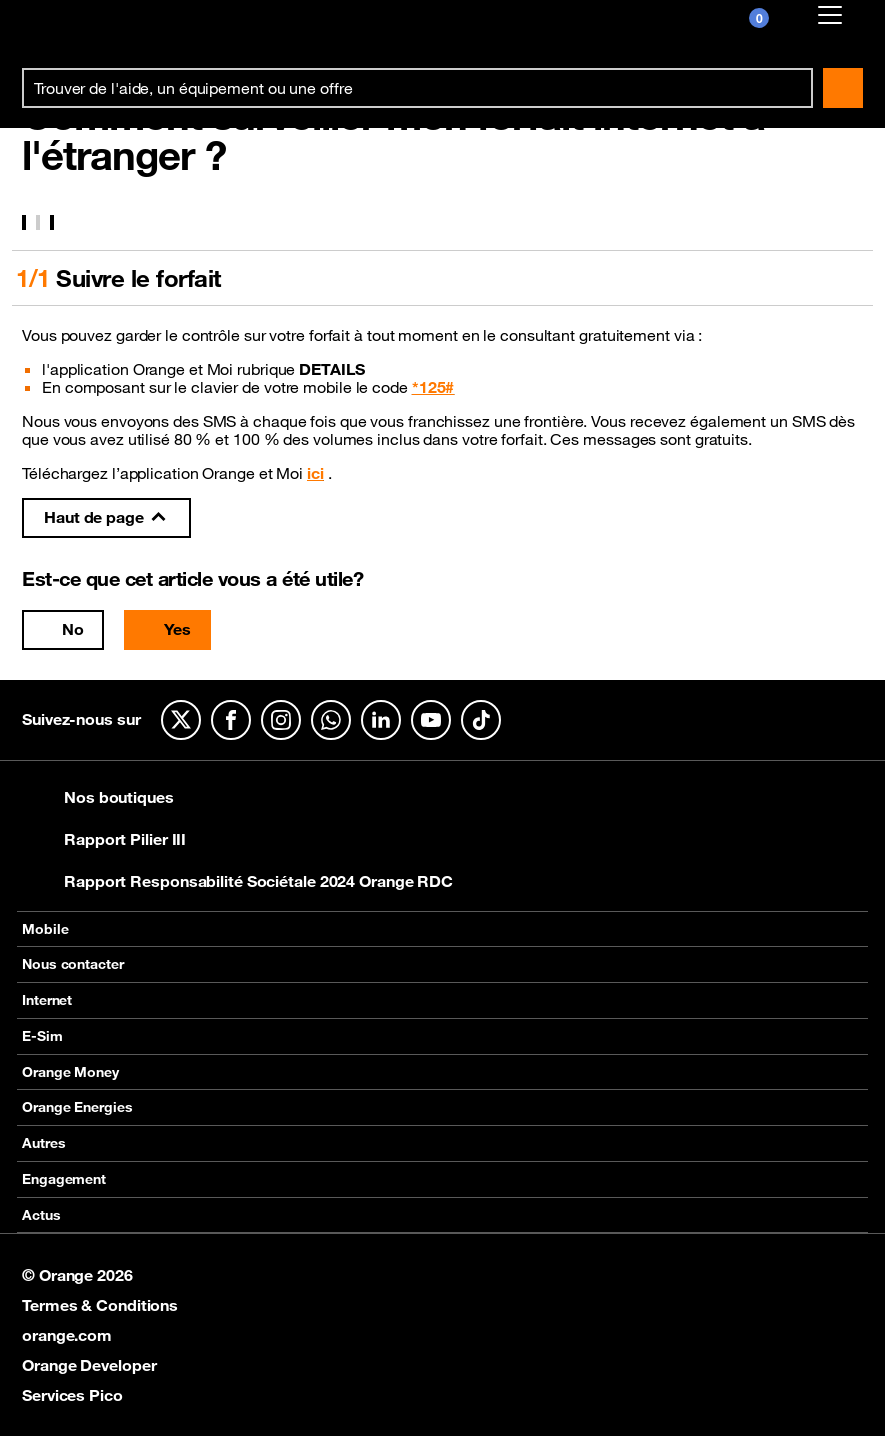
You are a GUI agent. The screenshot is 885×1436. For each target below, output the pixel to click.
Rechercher (843, 88)
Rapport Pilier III (104, 839)
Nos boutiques (98, 797)
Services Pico (72, 1395)
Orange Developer (89, 1365)
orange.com (67, 1335)
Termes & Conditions (100, 1305)
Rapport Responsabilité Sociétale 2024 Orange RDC (237, 881)
